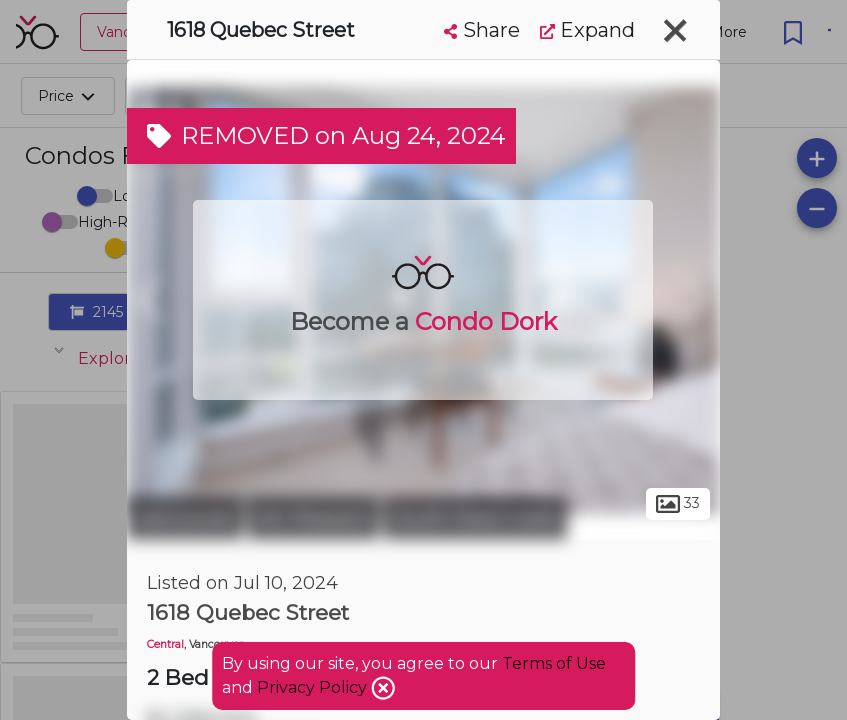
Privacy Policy (314, 687)
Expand (587, 30)
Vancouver (185, 518)
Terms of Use (554, 663)
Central (165, 644)
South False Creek (475, 518)
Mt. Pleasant (313, 518)
